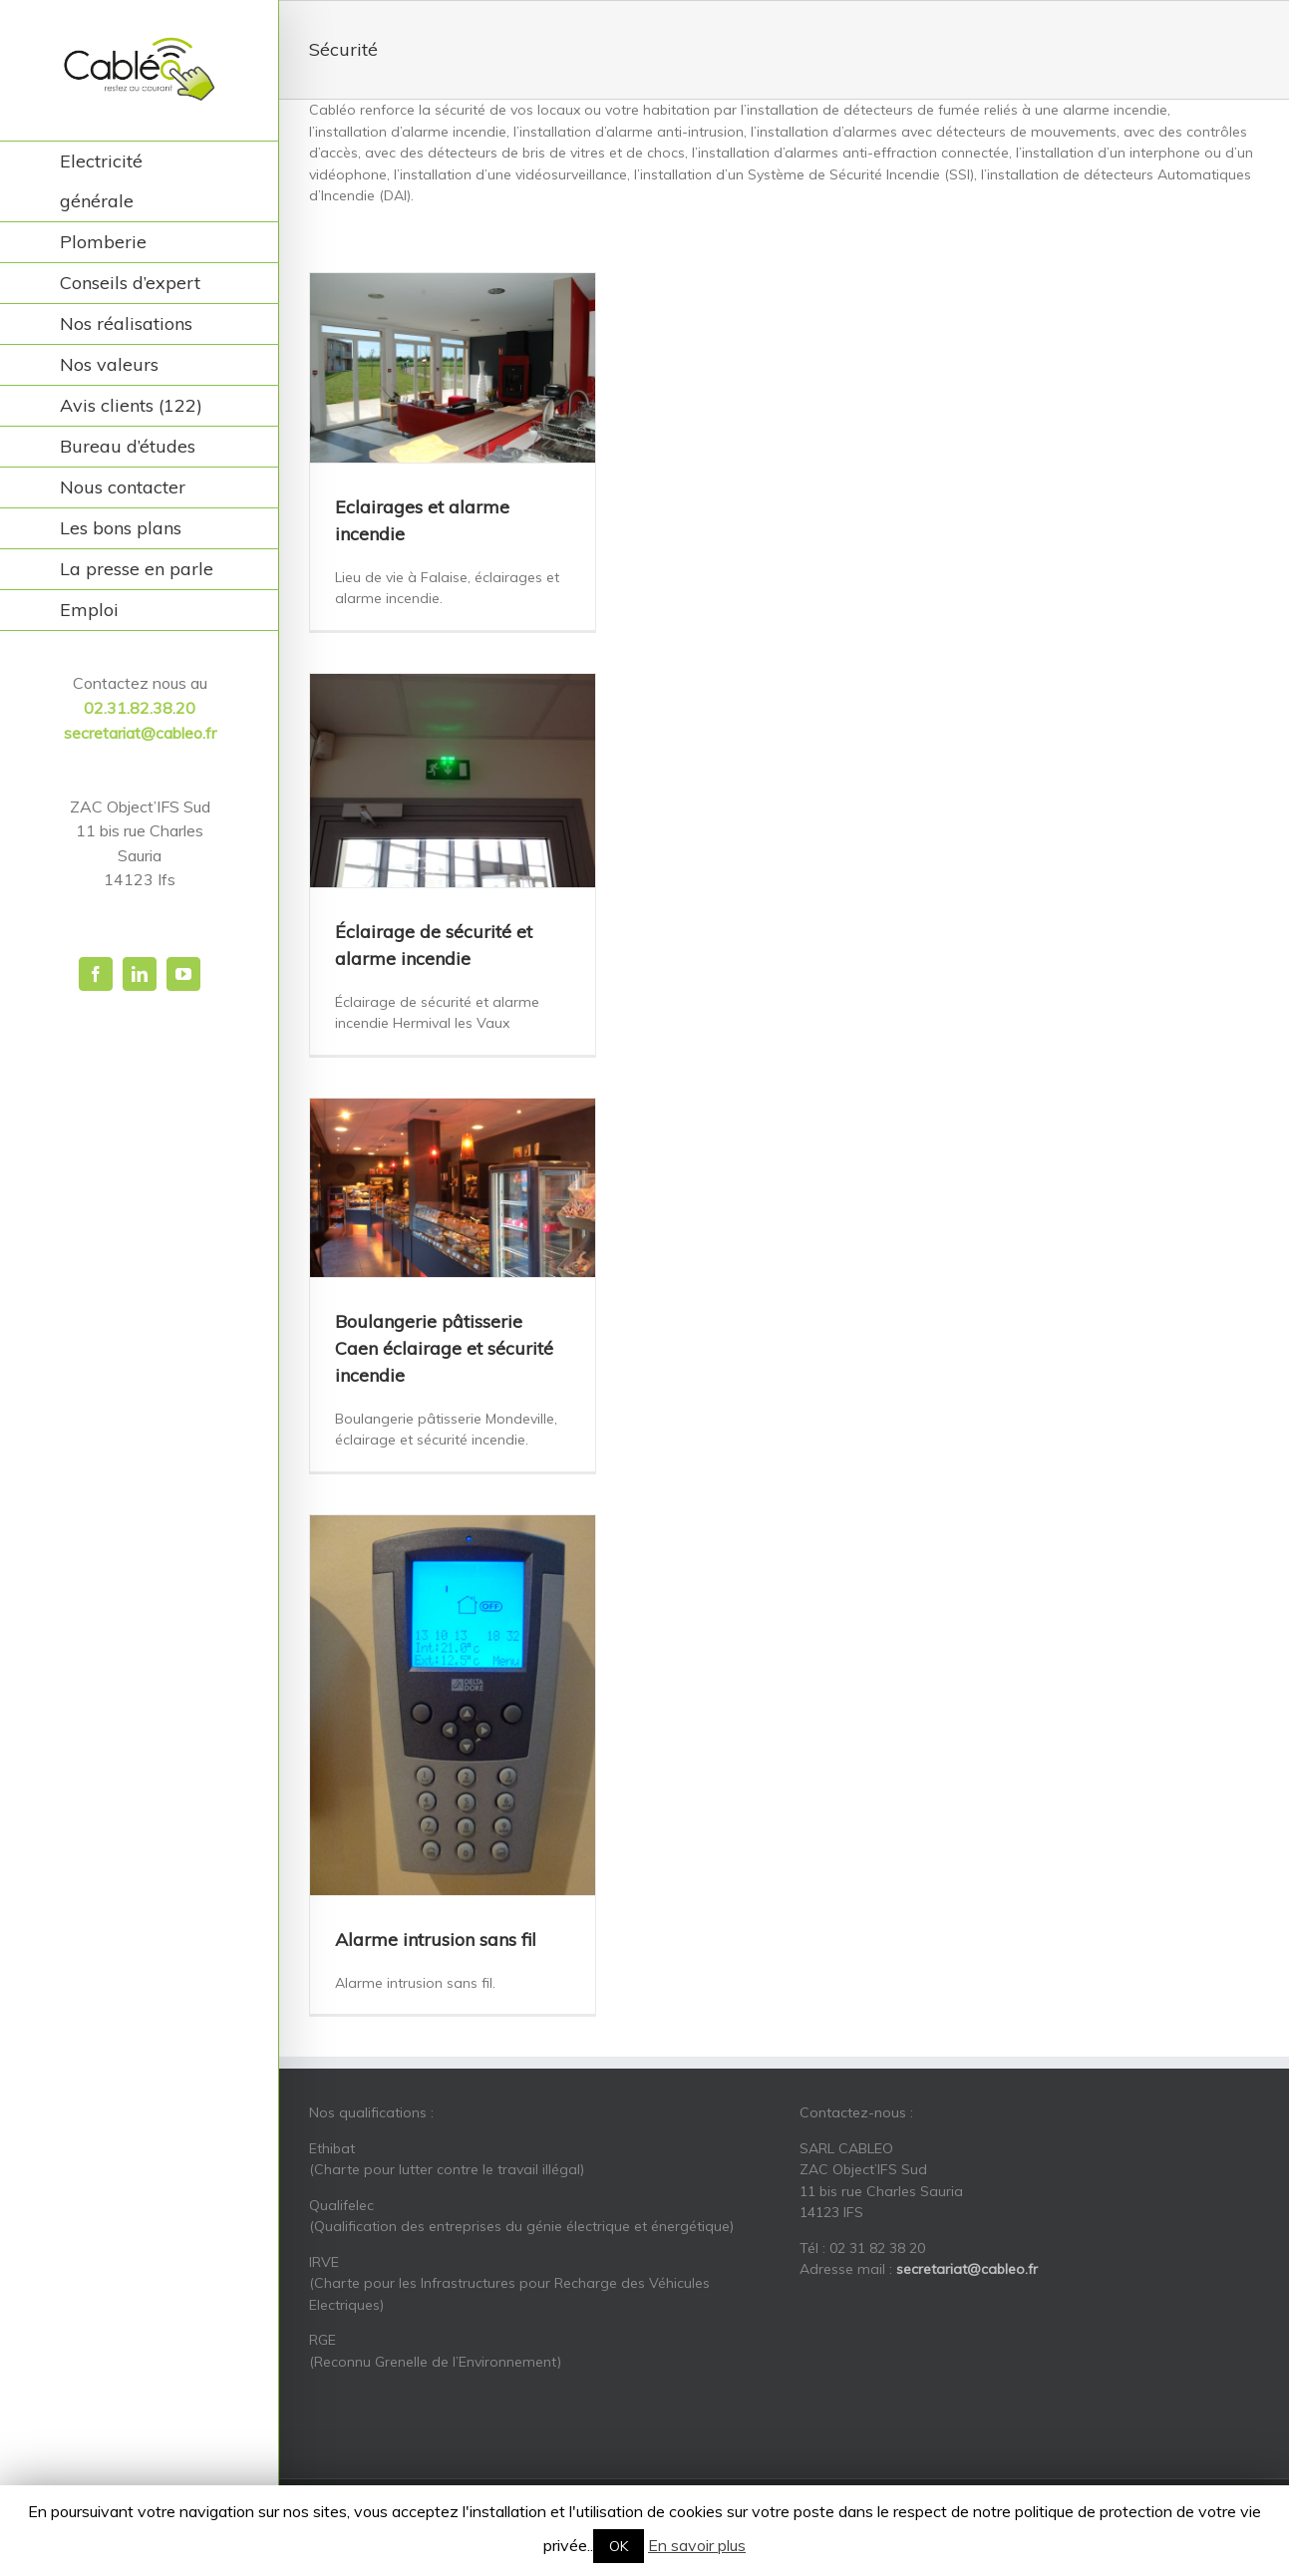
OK (618, 2546)
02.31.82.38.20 (139, 708)
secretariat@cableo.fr (140, 733)
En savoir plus (697, 2545)
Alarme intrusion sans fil (435, 1939)
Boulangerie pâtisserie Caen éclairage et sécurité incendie (444, 1348)
